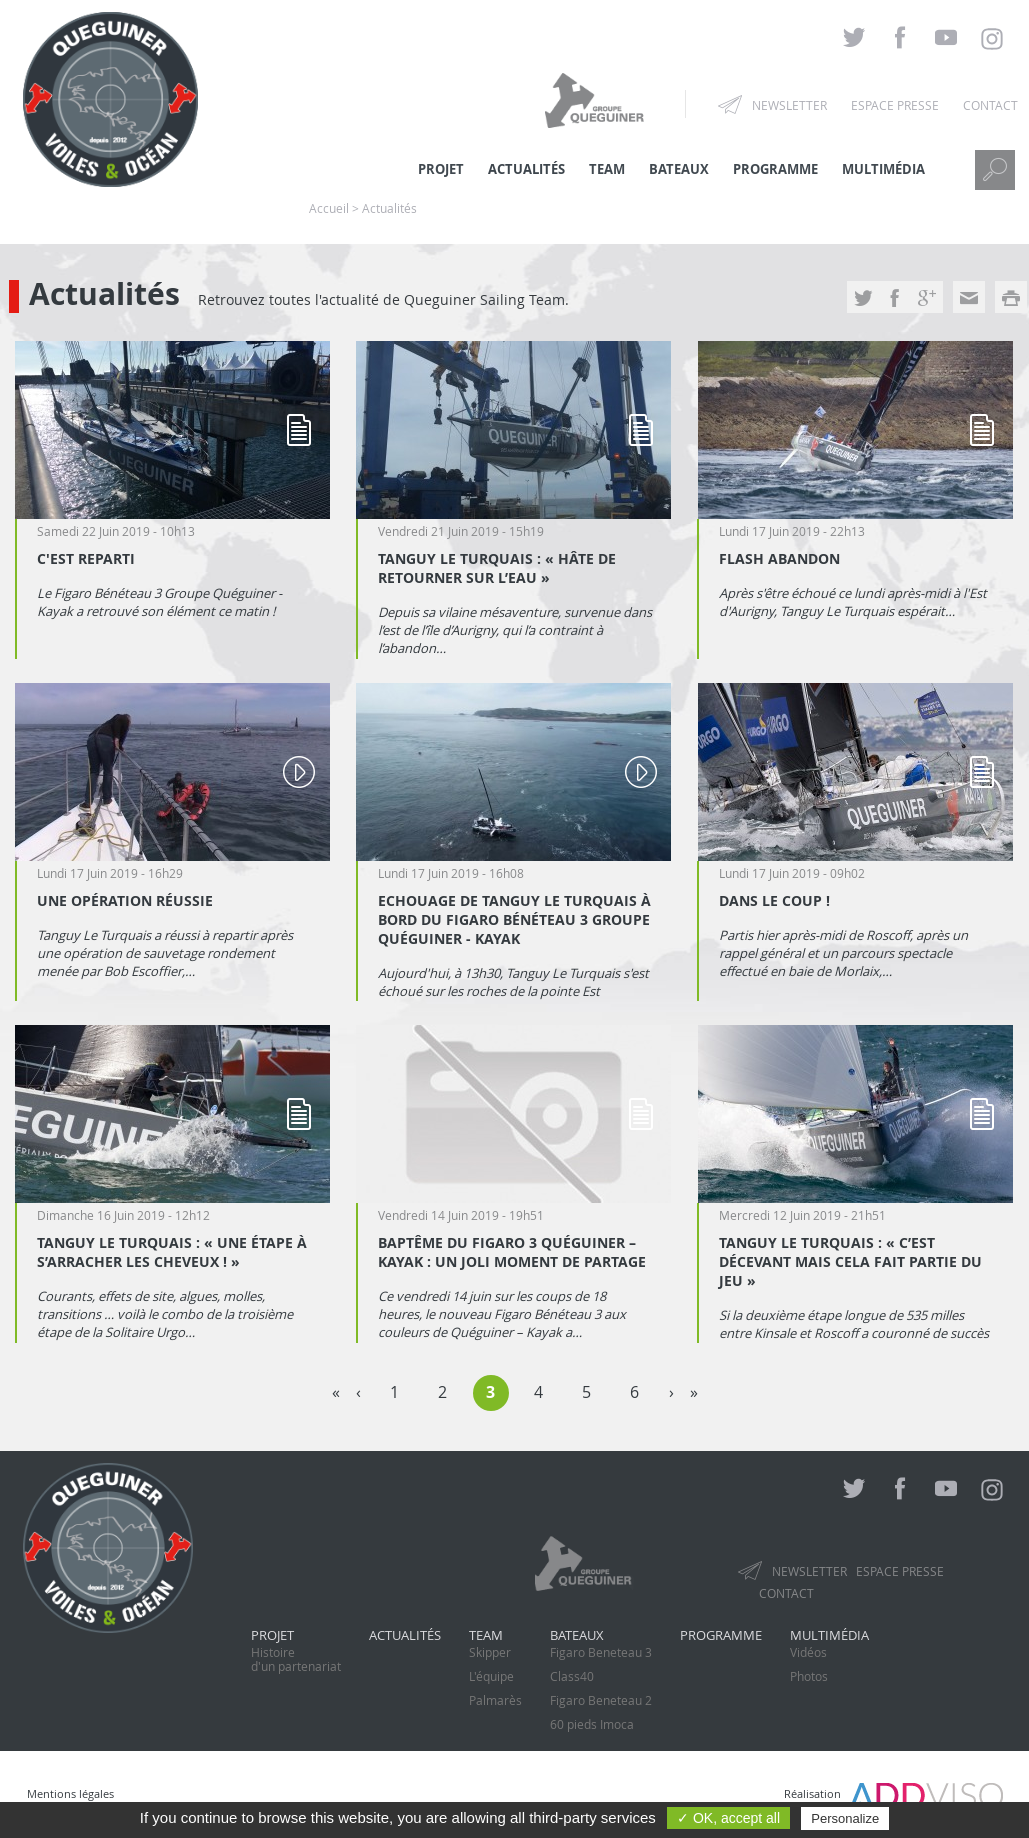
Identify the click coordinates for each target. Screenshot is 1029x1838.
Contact (990, 105)
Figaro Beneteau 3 (601, 1652)
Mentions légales (70, 1793)
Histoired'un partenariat (296, 1659)
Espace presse (895, 105)
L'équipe (491, 1676)
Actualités (405, 1635)
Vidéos (808, 1652)
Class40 (572, 1676)
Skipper (490, 1652)
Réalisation (893, 1793)
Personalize (845, 1818)
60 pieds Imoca (592, 1724)
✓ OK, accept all (728, 1818)
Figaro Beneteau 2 (601, 1700)
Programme (775, 169)
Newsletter (789, 105)
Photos (809, 1676)
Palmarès (495, 1700)
